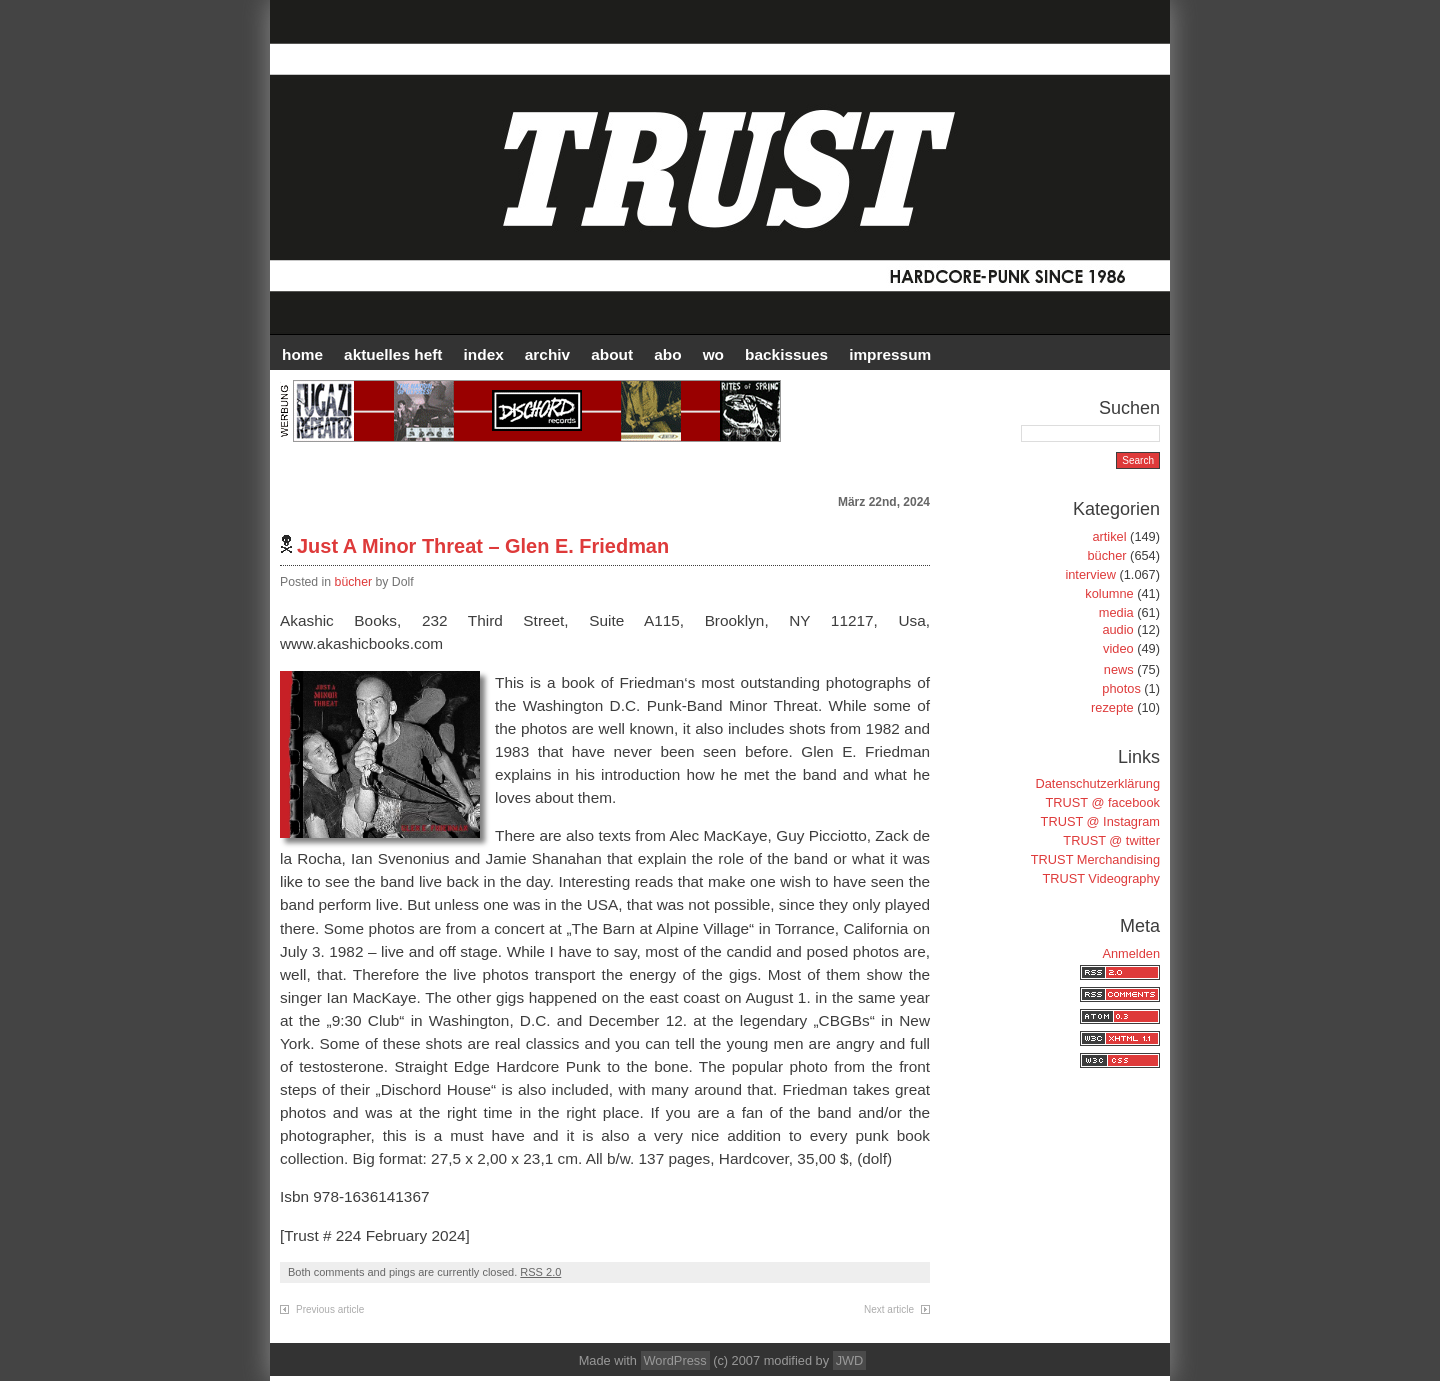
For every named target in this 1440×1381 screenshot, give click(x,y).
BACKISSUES (786, 354)
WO (713, 354)
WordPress (675, 1360)
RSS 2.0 (540, 1272)
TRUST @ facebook (1103, 802)
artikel (1109, 536)
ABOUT (612, 354)
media (1116, 612)
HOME (302, 354)
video (1118, 648)
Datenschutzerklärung (1098, 783)
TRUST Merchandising (1095, 859)
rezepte (1112, 707)
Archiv (547, 354)
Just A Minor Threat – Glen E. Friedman (483, 546)
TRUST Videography (1101, 878)
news (1119, 669)
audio (1117, 629)
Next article (889, 1309)
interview (1090, 574)
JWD (850, 1360)
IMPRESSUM (890, 354)
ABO (667, 354)
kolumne (1109, 593)
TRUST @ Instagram (1100, 821)
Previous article (330, 1309)
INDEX (484, 354)
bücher (354, 582)
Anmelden (1131, 953)
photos (1121, 688)
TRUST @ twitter (1111, 840)
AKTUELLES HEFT (393, 354)
